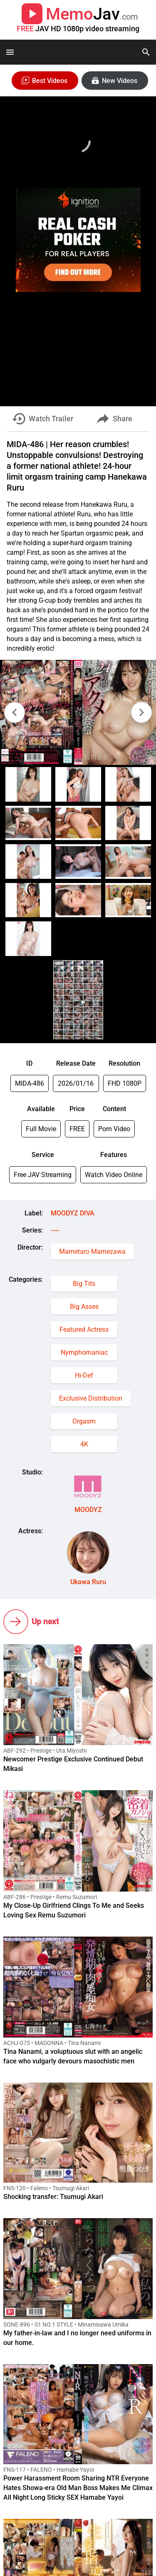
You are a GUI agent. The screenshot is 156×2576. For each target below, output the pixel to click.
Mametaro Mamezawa (92, 1251)
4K (84, 1444)
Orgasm (84, 1421)
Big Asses (84, 1307)
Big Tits (84, 1284)
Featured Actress (84, 1329)
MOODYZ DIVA (72, 1213)
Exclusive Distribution (90, 1398)
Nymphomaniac (84, 1352)
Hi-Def (84, 1375)
